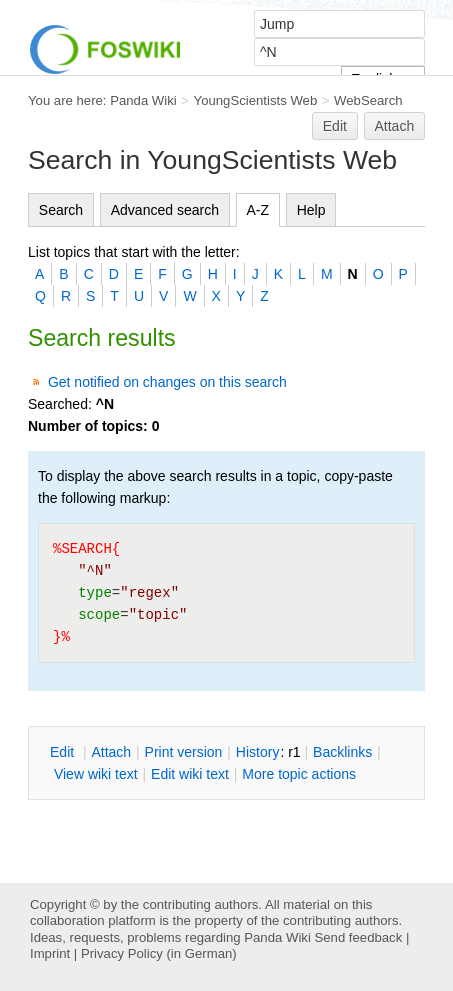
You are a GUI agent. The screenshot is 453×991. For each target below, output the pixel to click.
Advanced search (165, 210)
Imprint (50, 953)
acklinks (342, 752)
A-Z (258, 210)
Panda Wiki (143, 100)
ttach (111, 752)
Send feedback (358, 937)
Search (61, 210)
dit (64, 752)
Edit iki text (190, 774)
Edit (335, 126)
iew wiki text (96, 774)
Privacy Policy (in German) (159, 953)
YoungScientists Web (256, 100)
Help (311, 210)
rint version (184, 752)
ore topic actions (299, 774)
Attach (395, 126)
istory (258, 752)
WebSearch (368, 100)
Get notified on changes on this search (167, 382)
